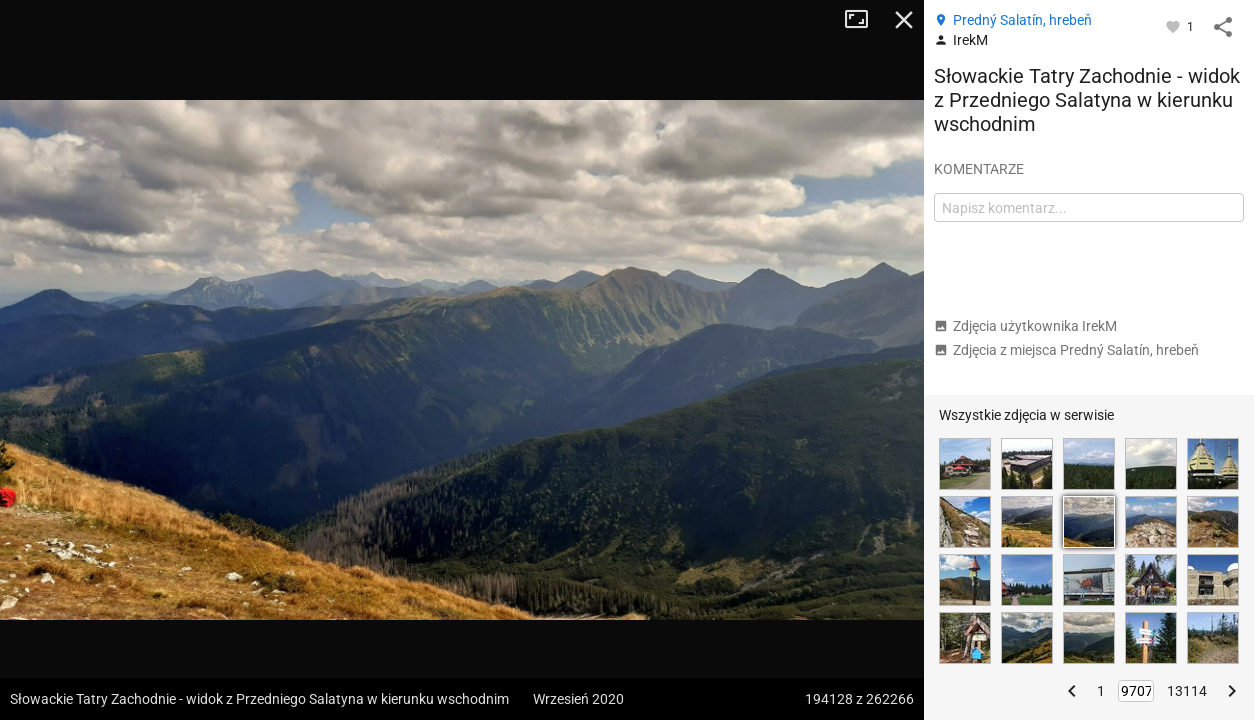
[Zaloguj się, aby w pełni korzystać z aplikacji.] (1174, 26)
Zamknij (904, 20)
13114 (1187, 691)
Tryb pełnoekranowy (864, 20)
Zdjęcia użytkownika (1025, 326)
